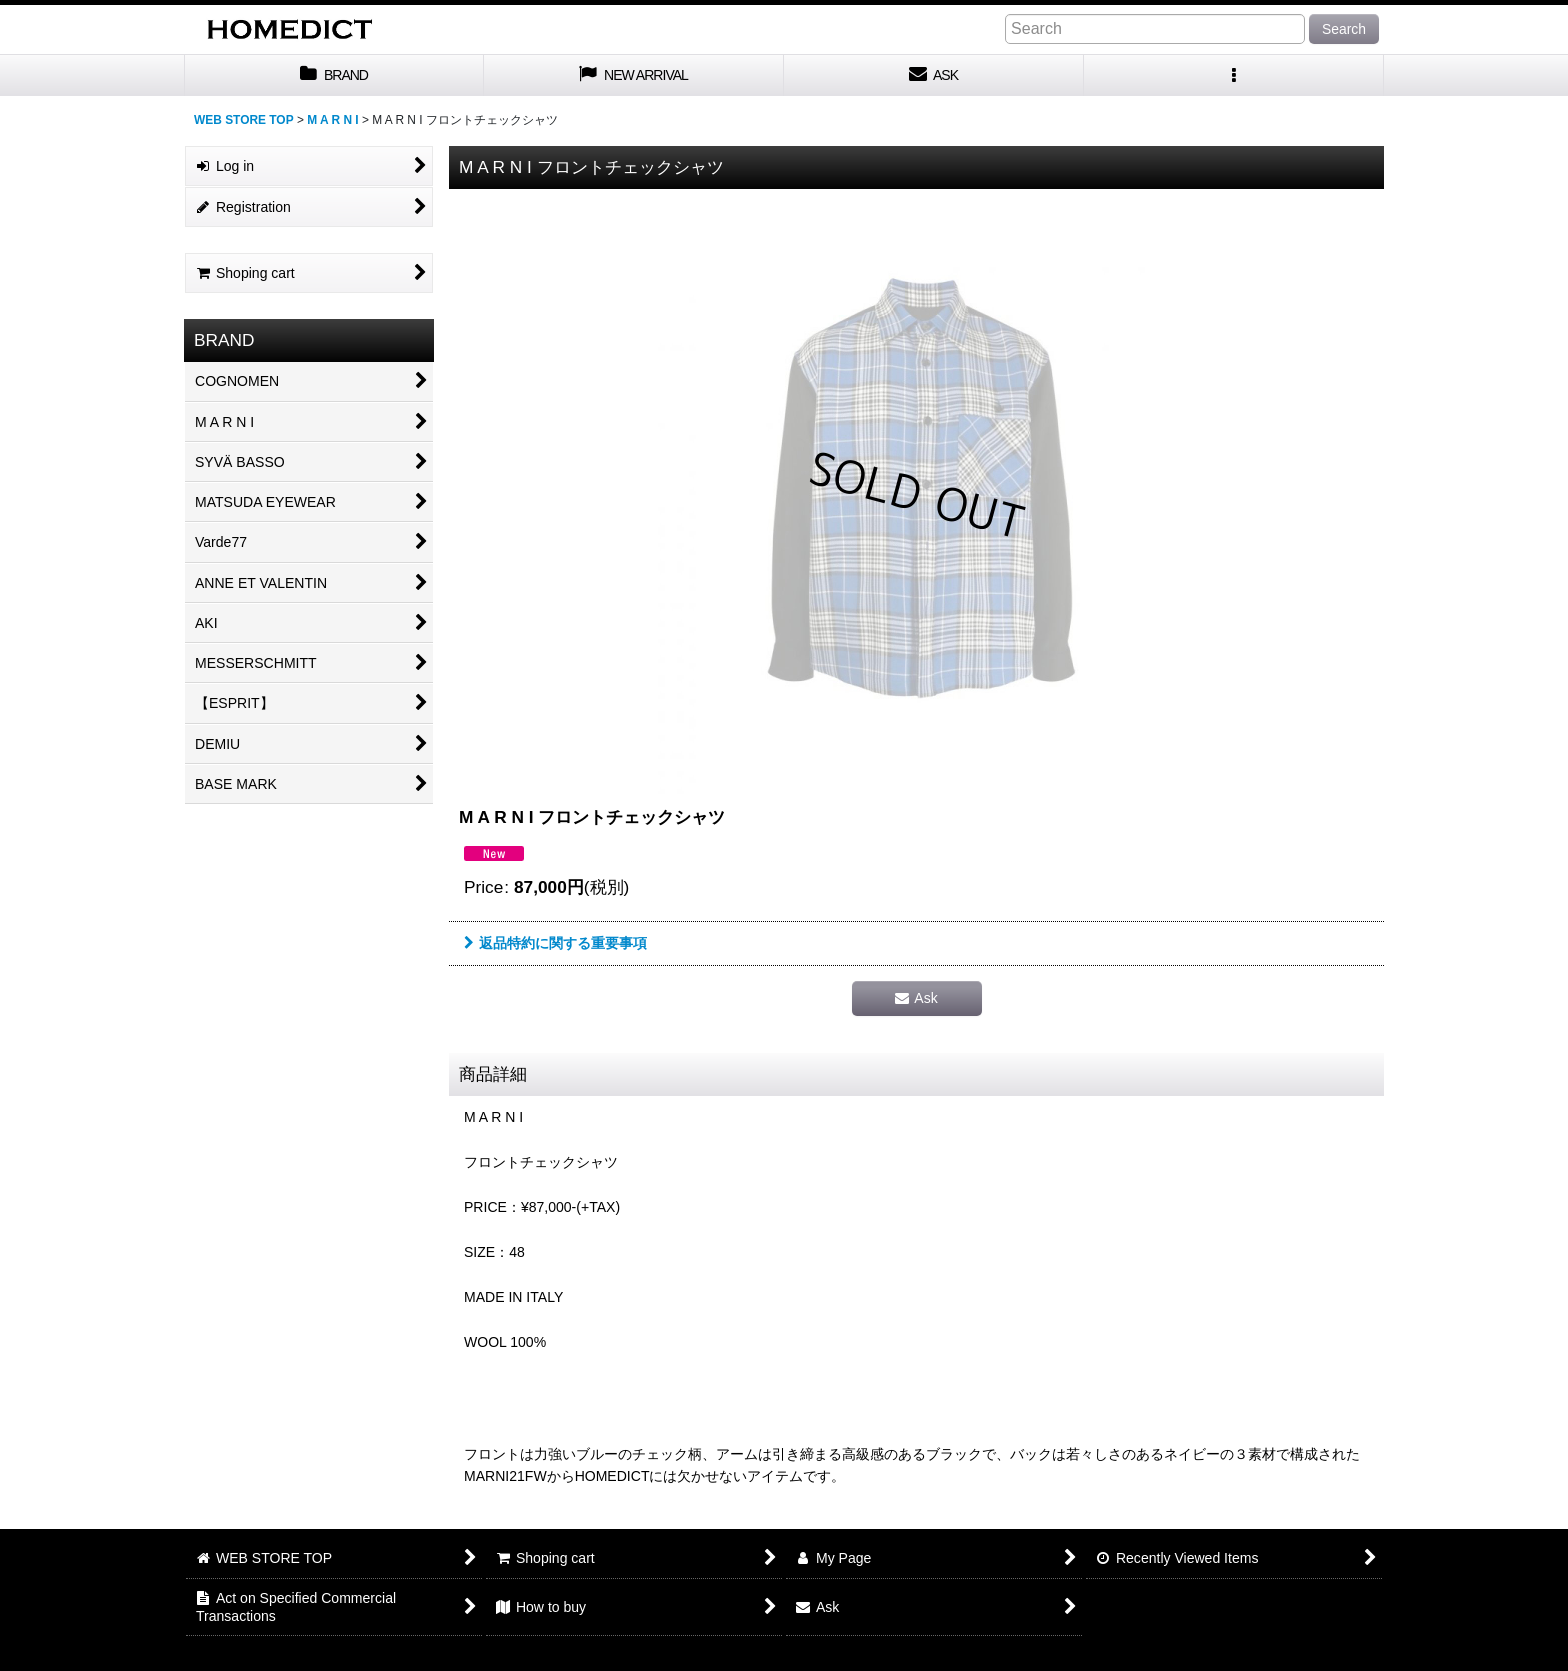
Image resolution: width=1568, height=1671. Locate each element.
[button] (1234, 75)
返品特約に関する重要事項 (555, 943)
